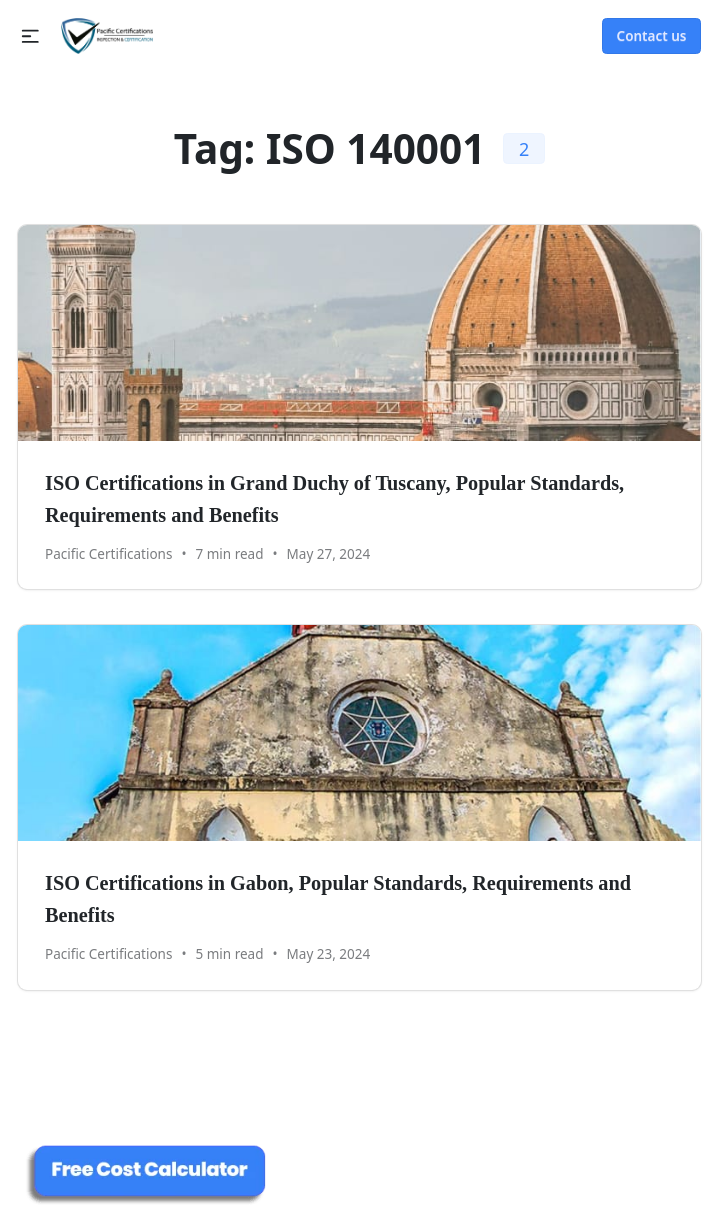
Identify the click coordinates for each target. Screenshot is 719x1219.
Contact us (652, 36)
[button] (30, 36)
